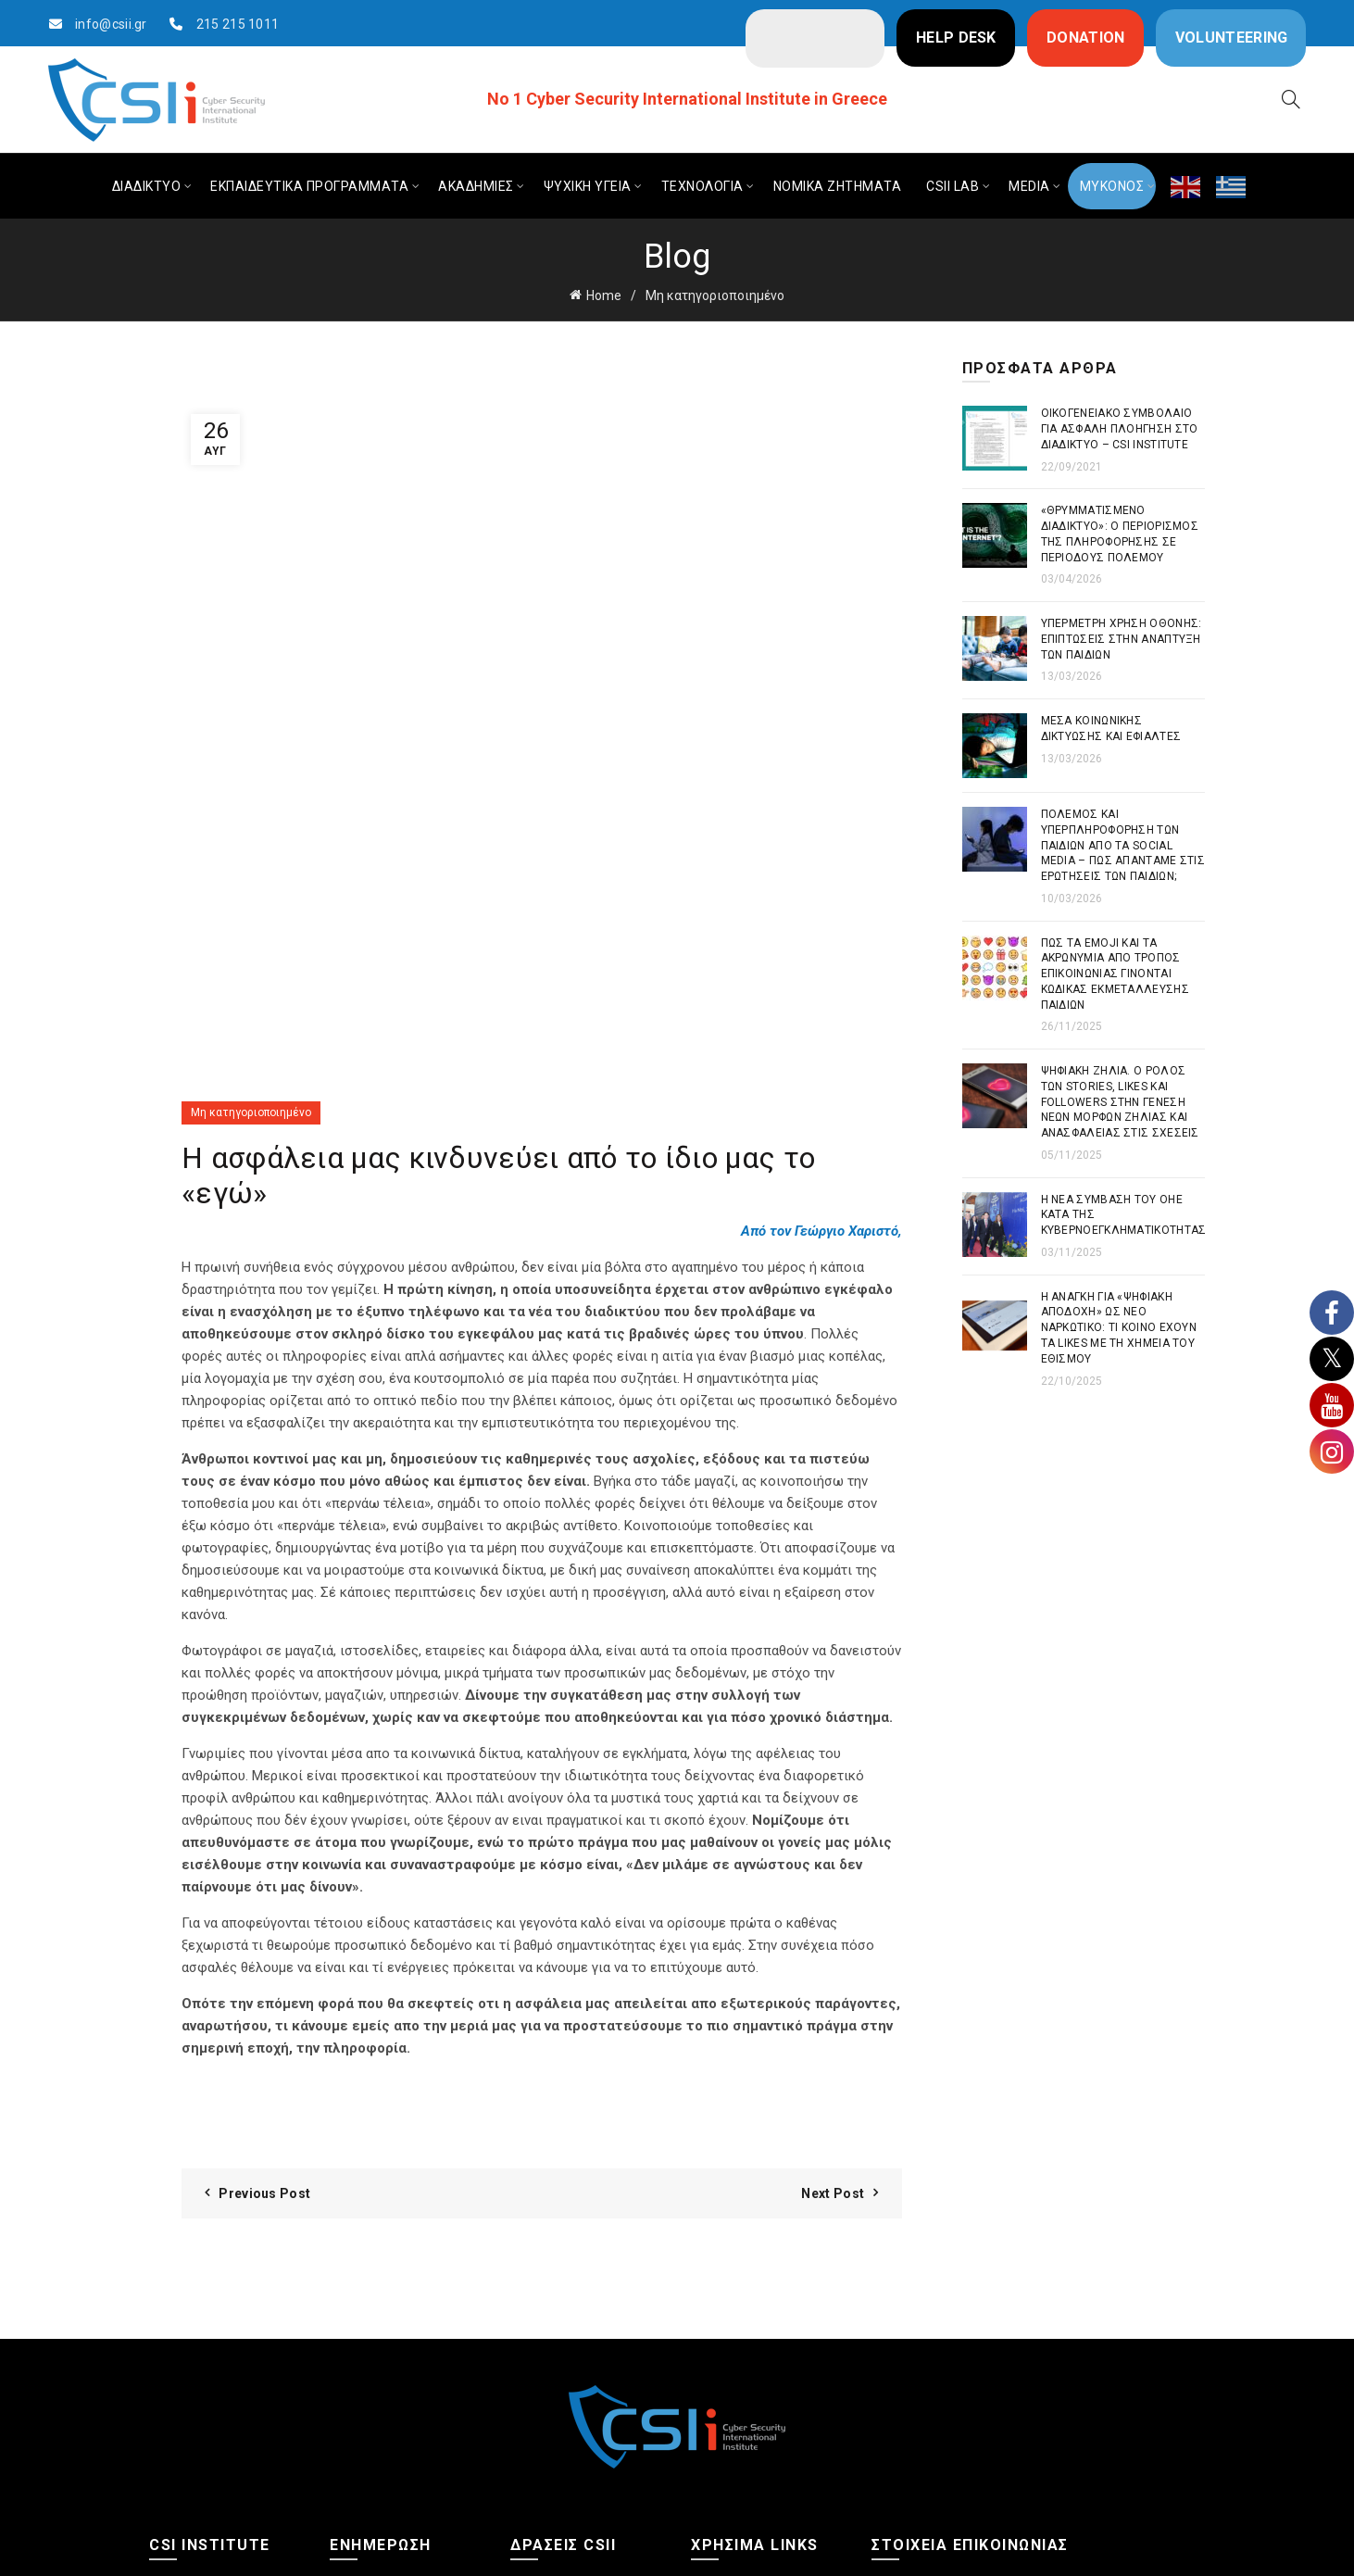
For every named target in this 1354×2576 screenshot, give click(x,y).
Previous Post (264, 1953)
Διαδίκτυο (360, 2353)
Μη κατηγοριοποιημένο (715, 295)
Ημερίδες (538, 2390)
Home (603, 295)
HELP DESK (956, 37)
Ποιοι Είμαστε (190, 2353)
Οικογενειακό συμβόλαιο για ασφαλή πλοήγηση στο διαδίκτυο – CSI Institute (1119, 429)
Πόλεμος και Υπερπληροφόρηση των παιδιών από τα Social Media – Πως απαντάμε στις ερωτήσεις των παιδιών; (1123, 845)
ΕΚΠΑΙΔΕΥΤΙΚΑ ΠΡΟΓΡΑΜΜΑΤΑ (309, 186)
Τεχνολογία (364, 2427)
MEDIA (1029, 186)
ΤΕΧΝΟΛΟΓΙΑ (702, 186)
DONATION (1085, 37)
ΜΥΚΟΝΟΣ (1112, 186)
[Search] (1291, 99)
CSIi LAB (952, 186)
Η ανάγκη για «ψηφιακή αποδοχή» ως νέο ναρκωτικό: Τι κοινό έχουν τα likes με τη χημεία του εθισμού (1119, 1327)
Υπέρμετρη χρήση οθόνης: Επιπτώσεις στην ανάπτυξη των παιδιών (1121, 639)
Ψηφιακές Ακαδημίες (574, 2353)
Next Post (832, 1953)
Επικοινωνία (187, 2427)
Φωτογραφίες (191, 2390)
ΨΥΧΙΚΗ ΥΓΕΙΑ (588, 186)
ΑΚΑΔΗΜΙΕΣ (476, 186)
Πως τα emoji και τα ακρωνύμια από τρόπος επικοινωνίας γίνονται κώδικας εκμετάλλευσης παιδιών (1115, 974)
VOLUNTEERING (1231, 37)
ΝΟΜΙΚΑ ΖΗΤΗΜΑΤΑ (837, 186)
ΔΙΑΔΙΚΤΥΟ (147, 186)
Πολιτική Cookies (742, 2413)
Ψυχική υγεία (369, 2390)
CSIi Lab (533, 2427)
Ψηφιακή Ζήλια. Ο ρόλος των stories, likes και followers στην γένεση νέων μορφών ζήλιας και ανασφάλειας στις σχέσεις (1120, 1101)
